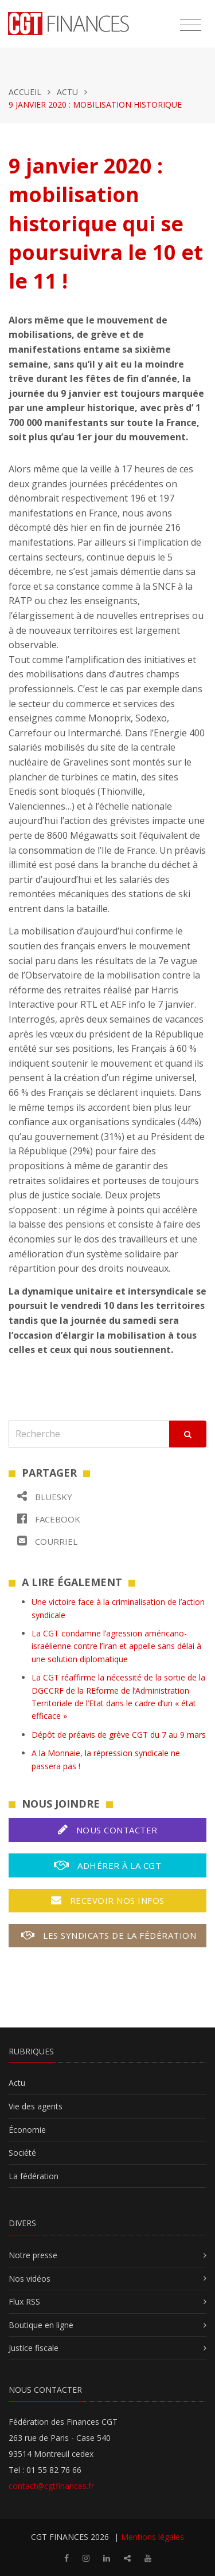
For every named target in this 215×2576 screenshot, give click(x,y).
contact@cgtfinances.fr (51, 2485)
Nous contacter (108, 1830)
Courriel (47, 1541)
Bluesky (44, 1496)
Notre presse (33, 2255)
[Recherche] (89, 1434)
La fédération (33, 2176)
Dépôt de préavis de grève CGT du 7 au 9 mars (119, 1734)
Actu (67, 91)
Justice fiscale (33, 2347)
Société (22, 2152)
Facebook (48, 1519)
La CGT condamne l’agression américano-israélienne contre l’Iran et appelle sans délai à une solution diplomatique (116, 1646)
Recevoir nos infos (108, 1900)
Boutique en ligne (41, 2324)
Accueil (25, 91)
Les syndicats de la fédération (108, 1935)
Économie (27, 2129)
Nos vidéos (29, 2278)
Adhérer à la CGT (107, 1865)
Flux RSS (24, 2301)
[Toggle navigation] (190, 25)
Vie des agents (35, 2106)
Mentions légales (152, 2536)
